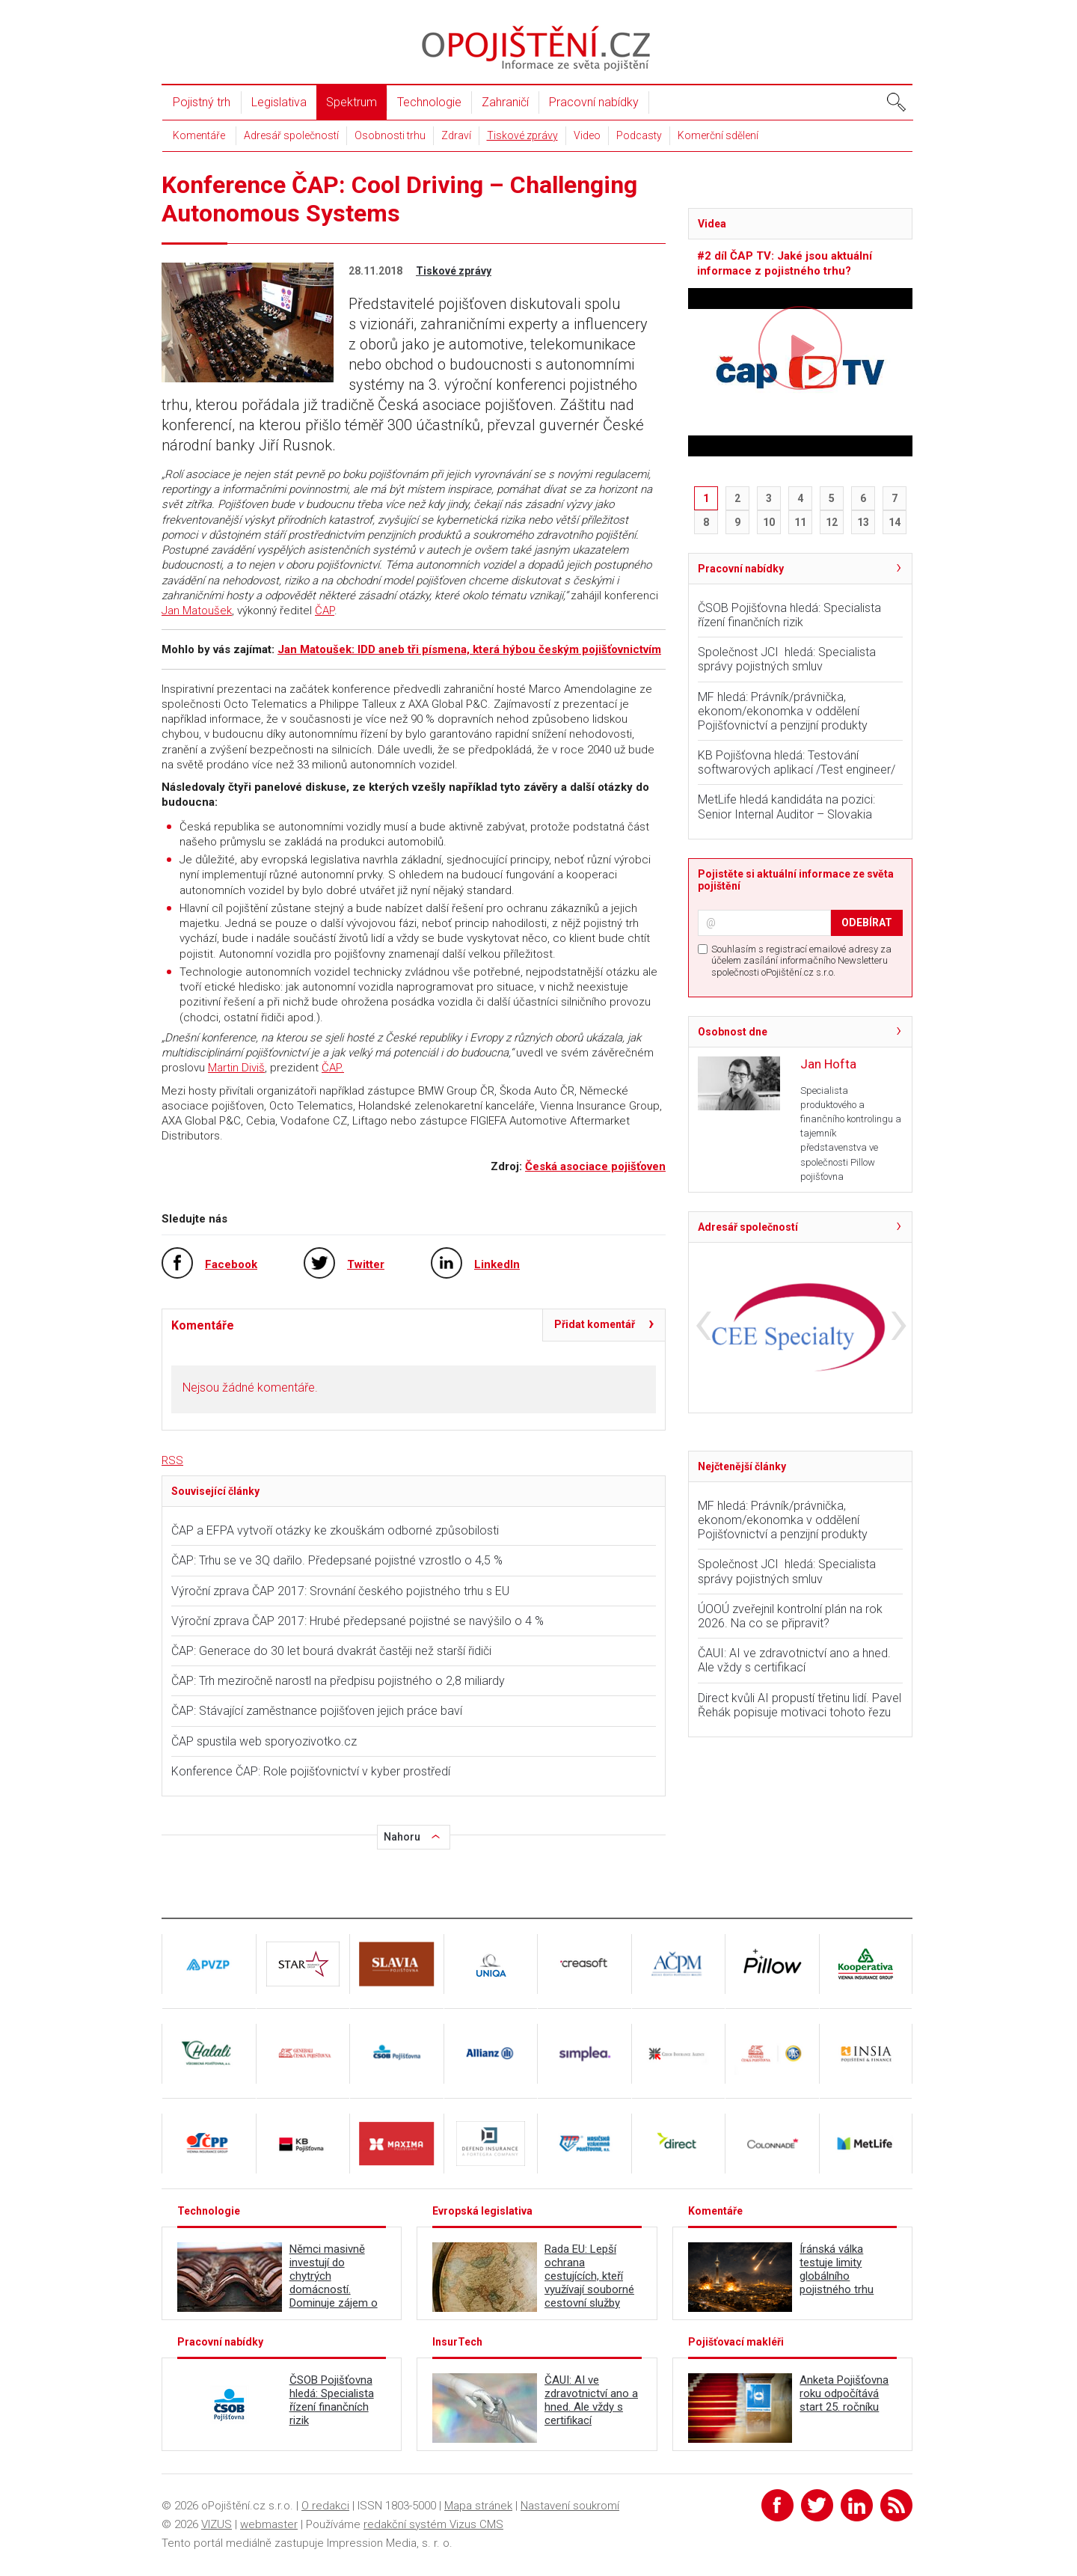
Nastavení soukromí (570, 2505)
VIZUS (216, 2524)
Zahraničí (505, 102)
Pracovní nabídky (594, 102)
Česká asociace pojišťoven (595, 1166)
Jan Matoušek (197, 610)
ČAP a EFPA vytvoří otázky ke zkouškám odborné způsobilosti (335, 1530)
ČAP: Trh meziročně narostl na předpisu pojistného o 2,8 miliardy (338, 1681)
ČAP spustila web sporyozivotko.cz (264, 1741)
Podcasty (639, 135)
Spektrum (351, 102)
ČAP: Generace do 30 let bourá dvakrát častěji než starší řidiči (331, 1651)
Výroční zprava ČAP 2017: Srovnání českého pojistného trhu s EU (340, 1591)
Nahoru (402, 1837)
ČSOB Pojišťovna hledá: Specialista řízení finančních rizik (789, 615)
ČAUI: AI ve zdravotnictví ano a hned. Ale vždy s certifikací (794, 1660)
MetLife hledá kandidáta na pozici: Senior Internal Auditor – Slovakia (786, 806)
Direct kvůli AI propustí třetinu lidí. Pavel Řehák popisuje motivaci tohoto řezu (799, 1705)
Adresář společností (291, 135)
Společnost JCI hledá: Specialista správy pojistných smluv (787, 659)
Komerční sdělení (718, 135)
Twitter (365, 1264)
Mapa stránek (478, 2505)
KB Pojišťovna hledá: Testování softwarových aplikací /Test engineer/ (796, 762)
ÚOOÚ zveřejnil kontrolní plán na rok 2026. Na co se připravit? (790, 1616)
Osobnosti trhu (390, 135)
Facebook (231, 1264)
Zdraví (456, 135)
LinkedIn (497, 1264)
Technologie (429, 102)
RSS (172, 1460)
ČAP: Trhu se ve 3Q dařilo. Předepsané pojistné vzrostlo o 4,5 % (337, 1560)
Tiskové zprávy (522, 135)
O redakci (325, 2505)
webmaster (269, 2524)
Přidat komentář (594, 1324)
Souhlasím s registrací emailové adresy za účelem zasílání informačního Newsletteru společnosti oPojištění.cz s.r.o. (801, 960)
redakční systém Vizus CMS (433, 2524)
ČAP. (333, 1067)
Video (587, 135)
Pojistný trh (201, 102)
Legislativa (279, 102)
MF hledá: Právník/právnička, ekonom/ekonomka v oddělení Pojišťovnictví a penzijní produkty (783, 711)
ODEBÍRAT (866, 922)
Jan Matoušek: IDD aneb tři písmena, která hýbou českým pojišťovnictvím (469, 649)
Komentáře (199, 135)
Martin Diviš (236, 1067)
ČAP (324, 610)
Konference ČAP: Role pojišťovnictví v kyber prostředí (310, 1771)
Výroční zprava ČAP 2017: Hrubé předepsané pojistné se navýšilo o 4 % (357, 1621)
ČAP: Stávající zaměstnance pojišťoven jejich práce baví (316, 1711)
